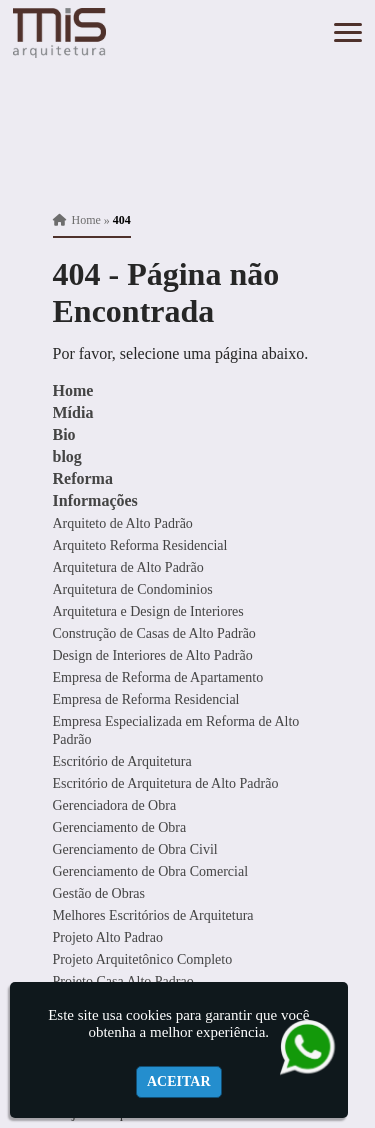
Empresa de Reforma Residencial (146, 699)
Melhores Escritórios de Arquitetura (153, 915)
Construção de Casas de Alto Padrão (154, 633)
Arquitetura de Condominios (133, 589)
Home (73, 390)
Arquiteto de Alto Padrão (123, 523)
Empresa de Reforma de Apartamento (158, 677)
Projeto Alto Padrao (108, 937)
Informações (95, 500)
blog (67, 456)
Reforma (83, 478)
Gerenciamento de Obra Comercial (151, 871)
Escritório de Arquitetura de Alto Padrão (166, 783)
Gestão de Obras (99, 893)
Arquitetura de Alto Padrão (128, 567)
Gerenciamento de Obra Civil (135, 849)
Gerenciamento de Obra (120, 827)
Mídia (73, 412)
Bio (64, 434)
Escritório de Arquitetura (122, 761)
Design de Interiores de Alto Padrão (153, 655)
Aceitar (179, 1081)
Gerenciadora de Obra (115, 805)
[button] (348, 32)
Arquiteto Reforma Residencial (140, 545)
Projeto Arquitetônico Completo (143, 959)
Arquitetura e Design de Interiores (148, 611)
